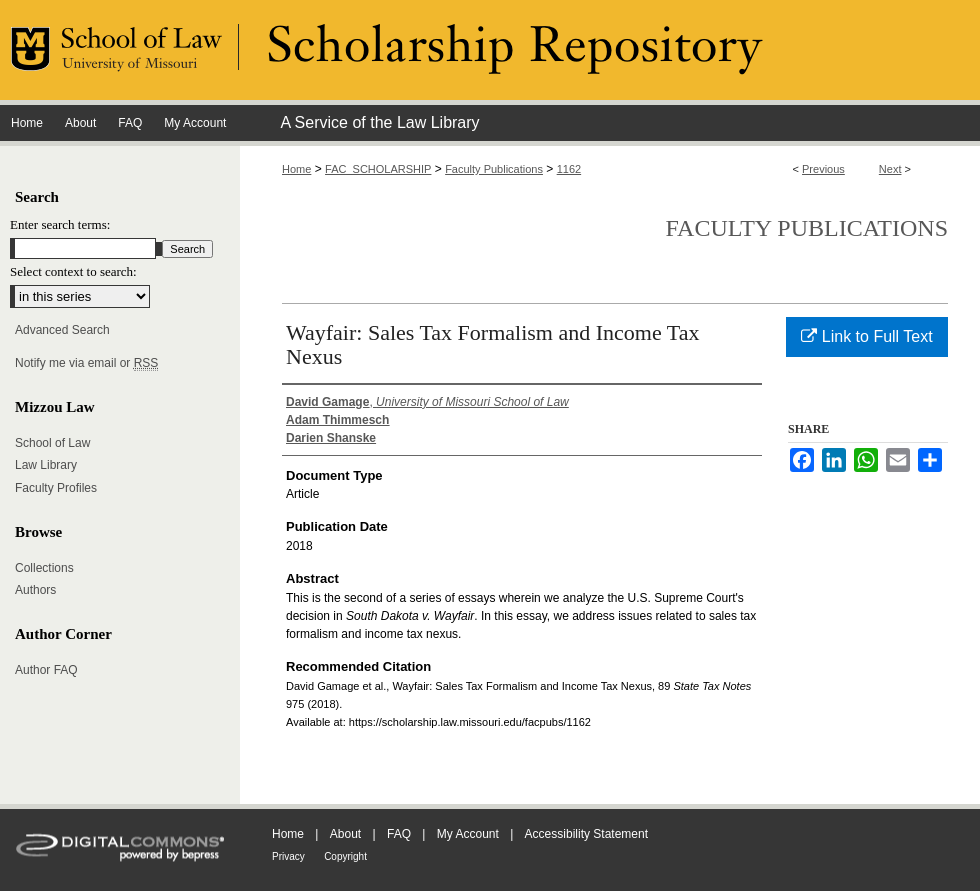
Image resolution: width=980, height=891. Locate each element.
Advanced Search (62, 330)
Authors (35, 590)
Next (890, 169)
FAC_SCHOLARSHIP (378, 169)
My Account (468, 834)
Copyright (345, 856)
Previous (823, 169)
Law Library (46, 465)
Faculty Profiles (56, 488)
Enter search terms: (60, 224)
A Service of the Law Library (379, 122)
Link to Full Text (866, 336)
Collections (44, 568)
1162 (569, 169)
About (345, 834)
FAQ (399, 834)
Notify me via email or (86, 363)
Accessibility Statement (586, 834)
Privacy (288, 856)
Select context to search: (73, 271)
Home (296, 169)
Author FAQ (46, 670)
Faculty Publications (494, 169)
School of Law (52, 443)
